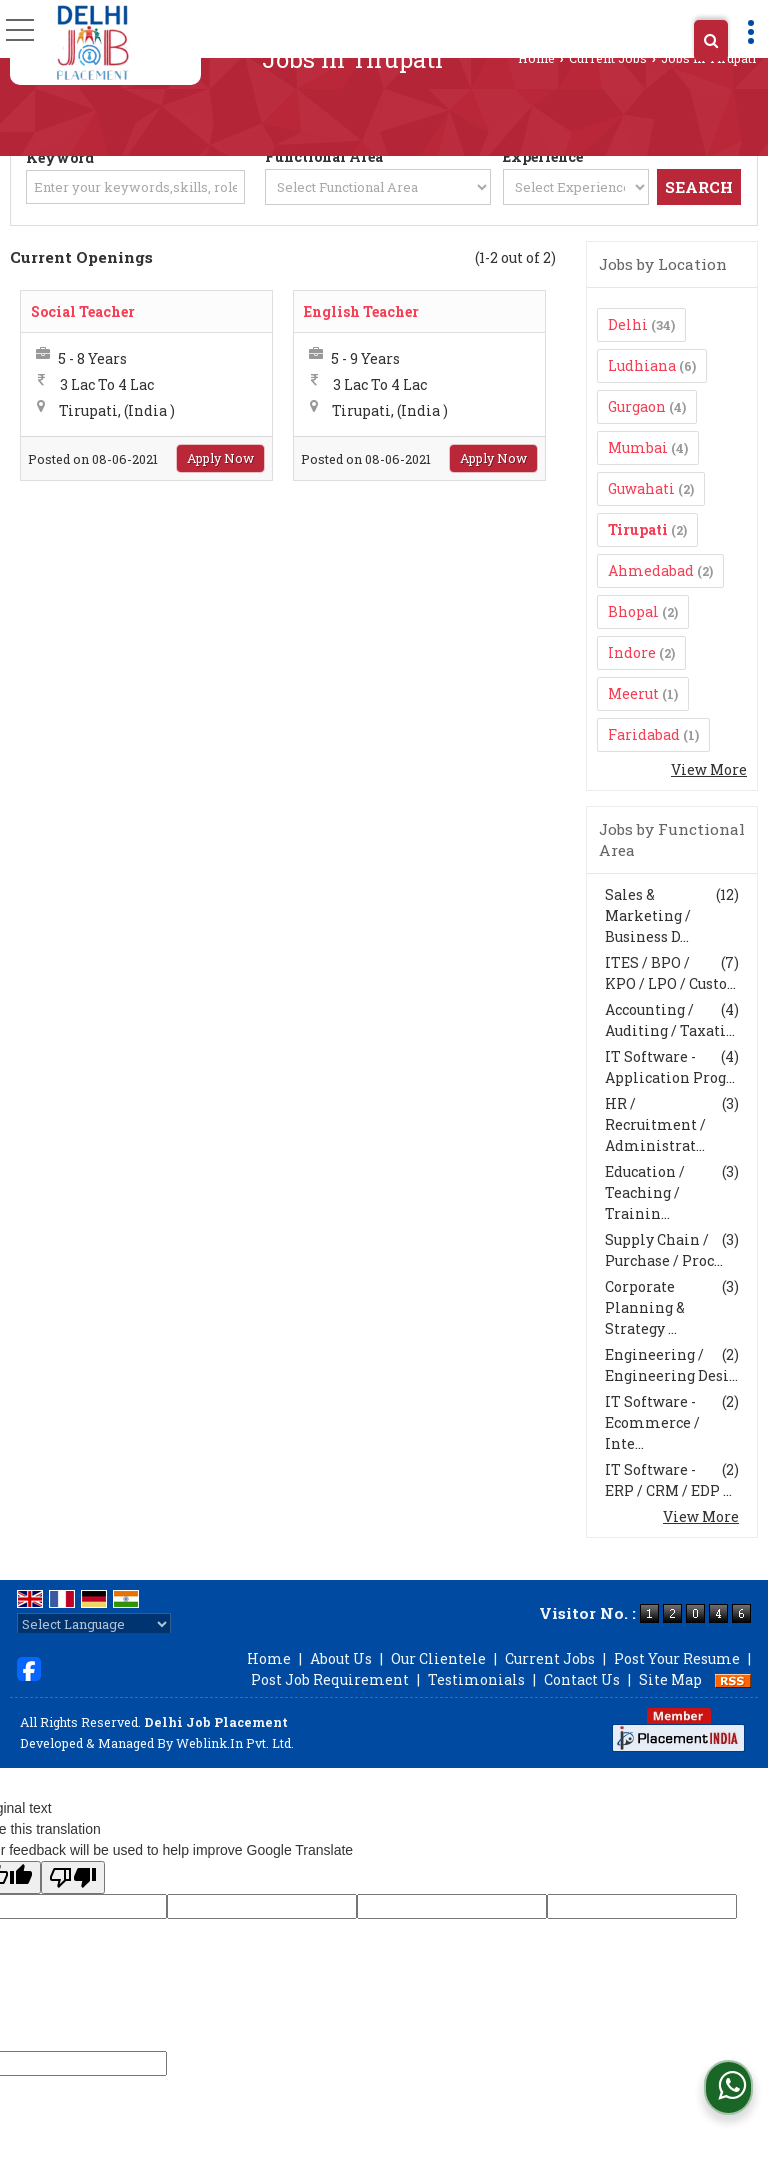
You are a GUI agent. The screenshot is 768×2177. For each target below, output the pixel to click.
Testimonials (476, 1679)
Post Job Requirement (330, 1679)
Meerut (633, 693)
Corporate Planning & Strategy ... (645, 1307)
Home (536, 58)
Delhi (628, 324)
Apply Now (220, 458)
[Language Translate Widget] (94, 1624)
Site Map (670, 1679)
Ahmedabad (651, 570)
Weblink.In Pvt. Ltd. (235, 1743)
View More (709, 769)
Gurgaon (637, 406)
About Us (341, 1658)
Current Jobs (608, 58)
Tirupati (638, 529)
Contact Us (582, 1679)
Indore (632, 652)
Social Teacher (83, 311)
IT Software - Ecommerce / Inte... (652, 1422)
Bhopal (633, 611)
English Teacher (361, 311)
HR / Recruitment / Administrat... (655, 1124)
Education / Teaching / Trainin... (645, 1192)
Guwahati (641, 488)
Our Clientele (438, 1658)
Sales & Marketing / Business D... (648, 915)
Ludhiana (642, 365)
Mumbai (638, 447)
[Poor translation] (73, 1877)
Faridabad (644, 734)
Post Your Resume (677, 1658)
